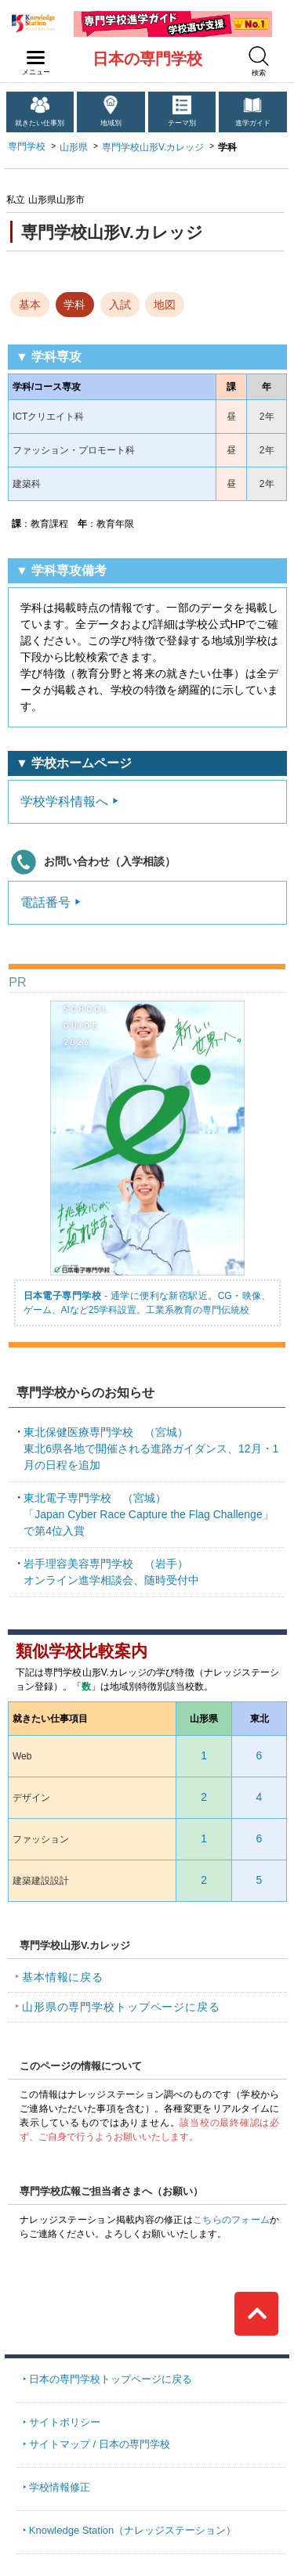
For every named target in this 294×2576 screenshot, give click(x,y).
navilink (32, 53)
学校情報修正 (59, 2487)
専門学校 (26, 146)
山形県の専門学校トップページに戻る (121, 2007)
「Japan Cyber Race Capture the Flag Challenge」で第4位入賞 (148, 1514)
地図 (165, 304)
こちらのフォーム (231, 2219)
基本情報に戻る (62, 1977)
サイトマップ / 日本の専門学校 (99, 2444)
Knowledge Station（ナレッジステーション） (132, 2530)
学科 (74, 304)
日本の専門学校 (147, 58)
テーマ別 (182, 123)
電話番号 (45, 902)
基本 (30, 304)
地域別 (111, 123)
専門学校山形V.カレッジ (153, 147)
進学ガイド (252, 123)
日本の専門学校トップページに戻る (110, 2379)
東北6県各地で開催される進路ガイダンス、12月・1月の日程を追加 (151, 1448)
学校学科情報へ (64, 801)
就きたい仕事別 (39, 123)
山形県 (74, 147)
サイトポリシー (64, 2422)
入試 (120, 304)
